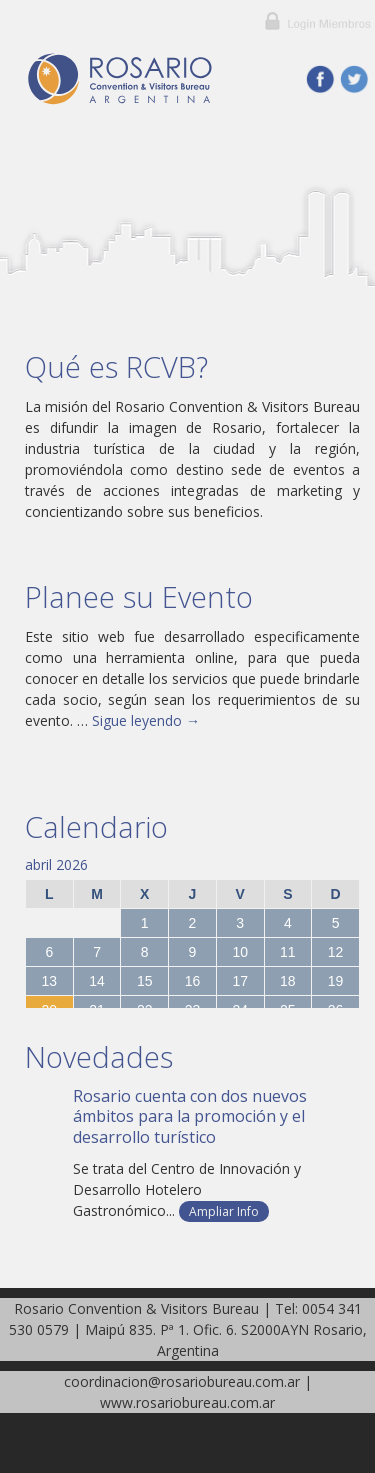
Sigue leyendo (146, 720)
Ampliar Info (224, 1211)
